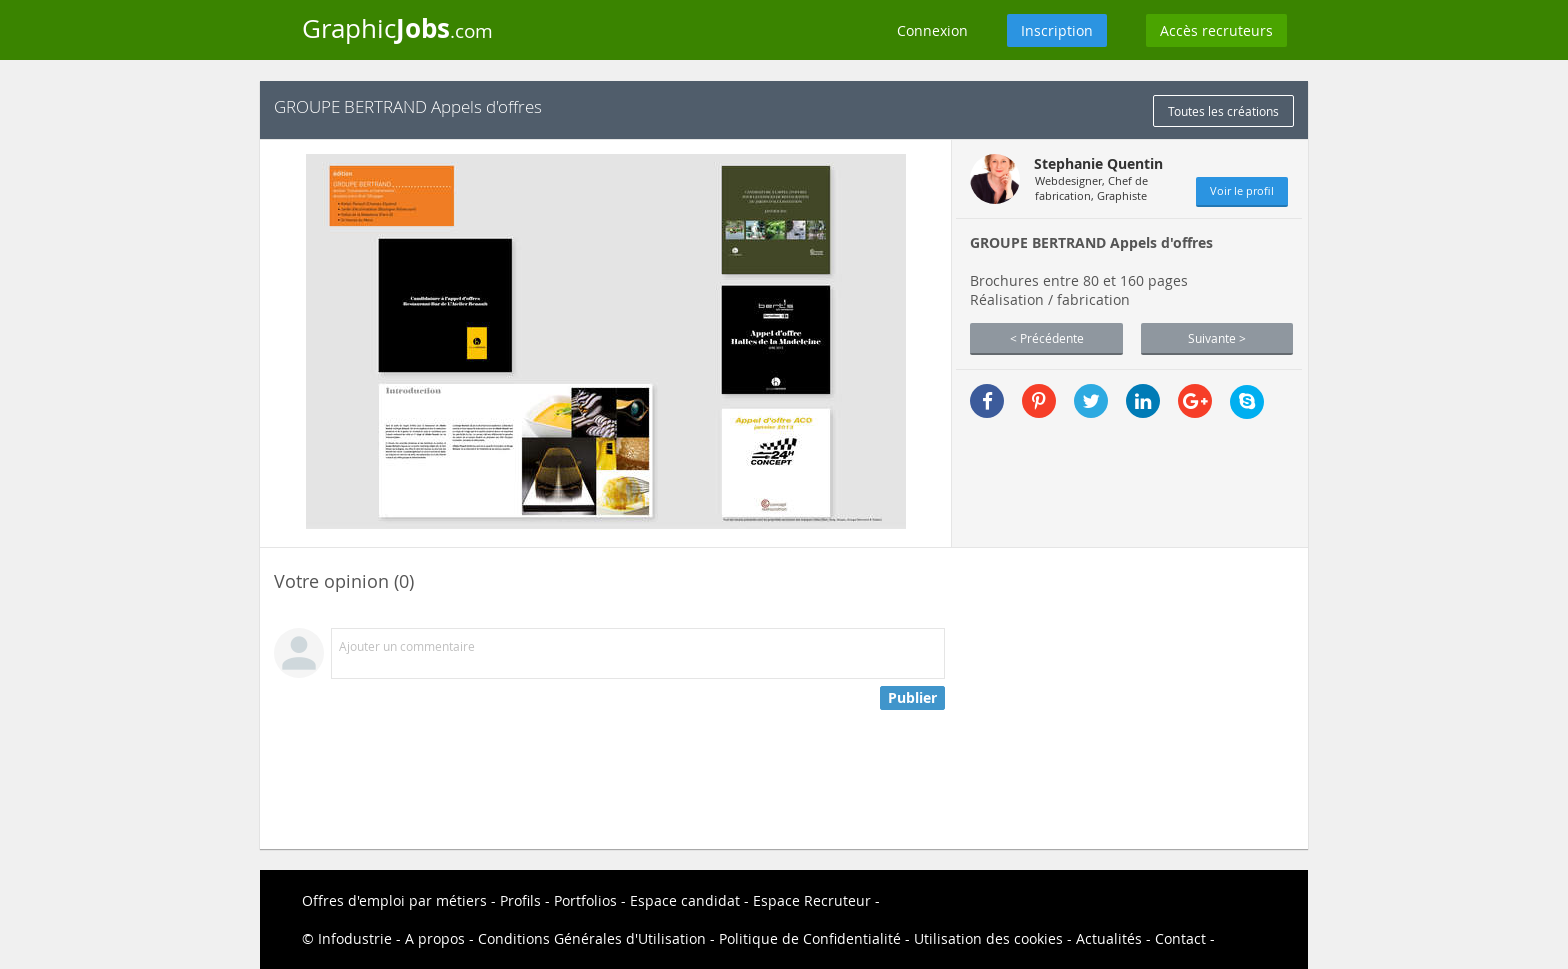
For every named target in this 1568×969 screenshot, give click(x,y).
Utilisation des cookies (988, 938)
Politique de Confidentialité (810, 938)
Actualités (1109, 938)
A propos (435, 938)
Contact (1180, 938)
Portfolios (585, 900)
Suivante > (1217, 338)
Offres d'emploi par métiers (394, 900)
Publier (912, 697)
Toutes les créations (1223, 111)
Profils (520, 900)
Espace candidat (685, 900)
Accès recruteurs (1216, 30)
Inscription (1057, 30)
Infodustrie (355, 938)
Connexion (932, 30)
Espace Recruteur (812, 900)
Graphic (397, 28)
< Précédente (1047, 338)
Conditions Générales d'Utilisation (592, 938)
